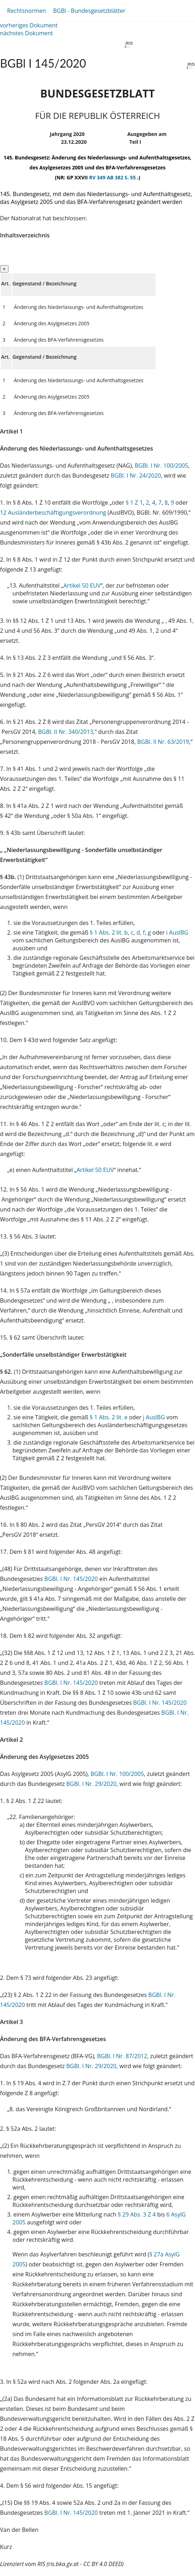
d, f (140, 932)
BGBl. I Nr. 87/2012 (122, 2056)
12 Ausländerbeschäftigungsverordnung (53, 512)
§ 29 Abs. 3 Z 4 (137, 2214)
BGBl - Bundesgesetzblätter (89, 11)
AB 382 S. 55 (122, 177)
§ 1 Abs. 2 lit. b (109, 932)
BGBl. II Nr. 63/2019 (163, 742)
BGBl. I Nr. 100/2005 (161, 465)
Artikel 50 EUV (82, 585)
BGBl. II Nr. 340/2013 (65, 732)
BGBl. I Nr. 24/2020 (136, 475)
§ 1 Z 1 (134, 502)
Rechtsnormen (26, 11)
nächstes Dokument (26, 33)
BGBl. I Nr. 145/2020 (71, 1579)
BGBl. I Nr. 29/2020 (91, 1784)
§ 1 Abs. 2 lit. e (108, 1417)
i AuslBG (177, 932)
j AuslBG (154, 1417)
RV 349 (98, 177)
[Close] (4, 269)
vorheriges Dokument (29, 25)
